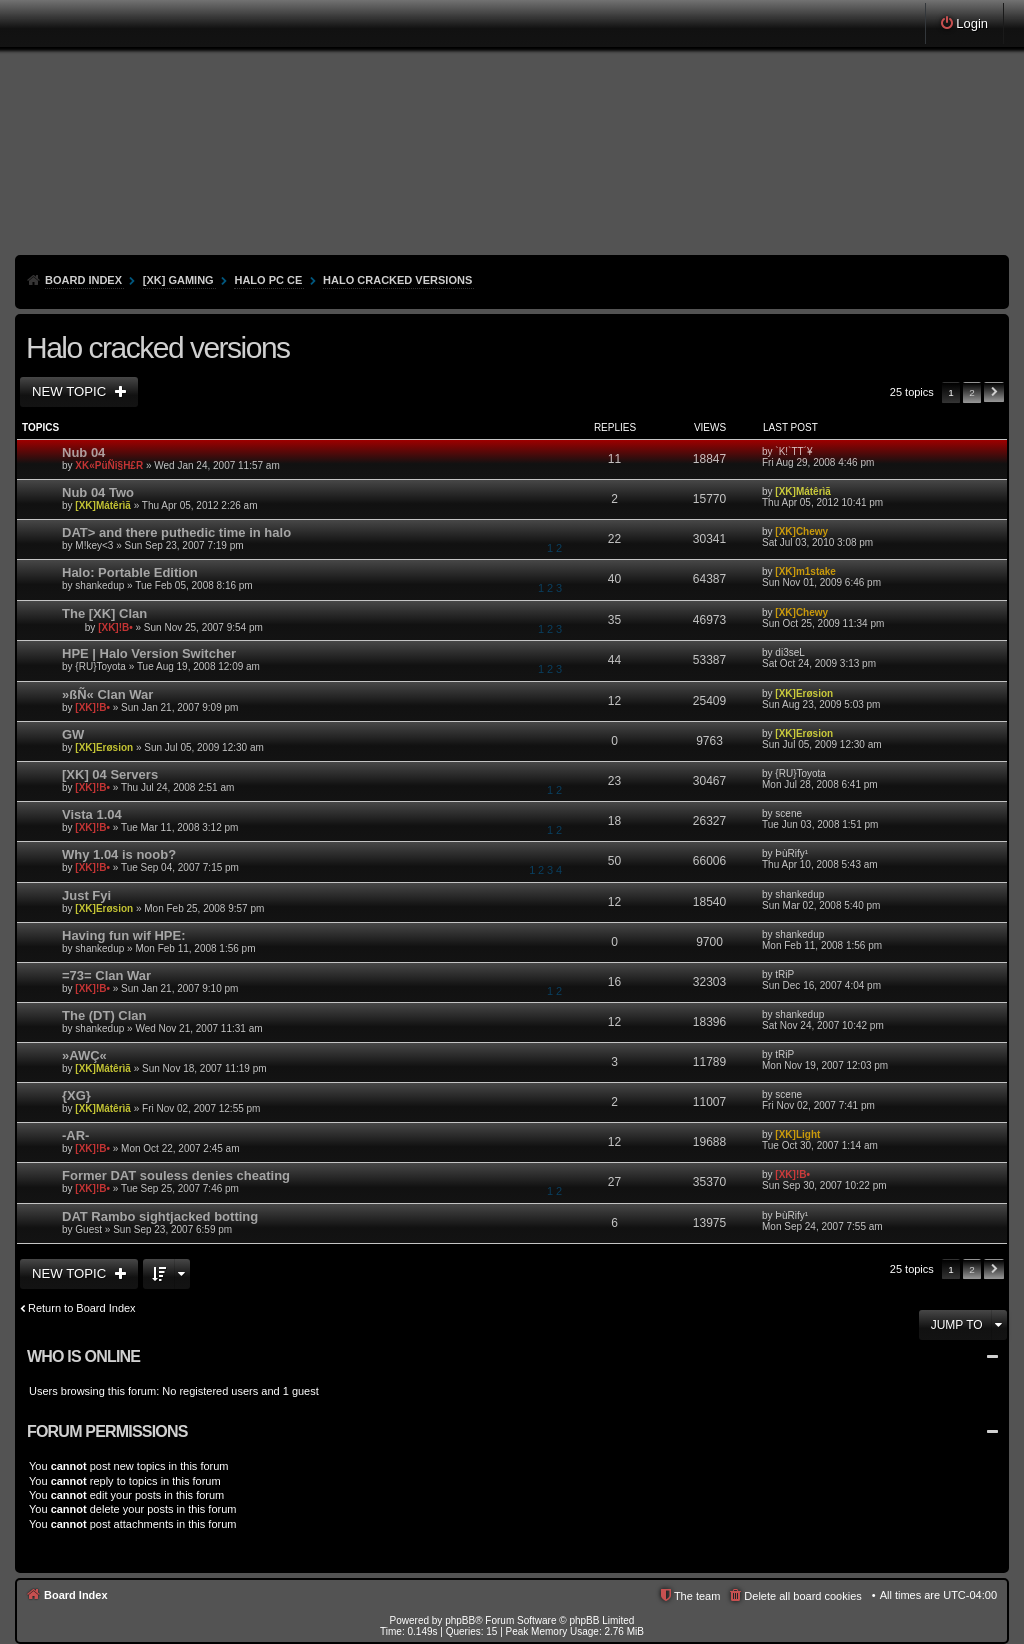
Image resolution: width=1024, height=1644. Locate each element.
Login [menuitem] (972, 23)
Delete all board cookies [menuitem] (802, 1596)
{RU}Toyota (100, 666)
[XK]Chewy (801, 531)
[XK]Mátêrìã (103, 505)
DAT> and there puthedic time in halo (176, 532)
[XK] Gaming (178, 280)
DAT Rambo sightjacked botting (160, 1216)
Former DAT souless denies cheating (176, 1175)
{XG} (76, 1095)
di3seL (789, 652)
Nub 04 (83, 452)
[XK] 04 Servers (110, 774)
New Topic (71, 391)
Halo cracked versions (397, 280)
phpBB (460, 1620)
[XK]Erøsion (804, 693)
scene (788, 813)
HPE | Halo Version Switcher (149, 653)
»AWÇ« (84, 1055)
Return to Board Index (82, 1308)
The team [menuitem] (697, 1596)
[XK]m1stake (805, 571)
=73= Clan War (106, 975)
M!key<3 (94, 545)
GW (73, 734)
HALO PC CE (268, 280)
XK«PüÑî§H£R (109, 465)
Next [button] (994, 392)
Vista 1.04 (92, 814)
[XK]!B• (115, 626)
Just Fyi (86, 895)
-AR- (75, 1135)
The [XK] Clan (104, 613)
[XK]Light (797, 1134)
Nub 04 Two (98, 492)
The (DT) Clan (104, 1015)
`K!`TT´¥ (793, 451)
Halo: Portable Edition (130, 572)
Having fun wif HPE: (124, 935)
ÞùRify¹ (791, 853)
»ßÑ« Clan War (107, 694)
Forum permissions (107, 1431)
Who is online (83, 1356)
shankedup (99, 585)
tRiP (784, 974)
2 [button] (972, 392)
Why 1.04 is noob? (119, 854)
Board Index (83, 280)
